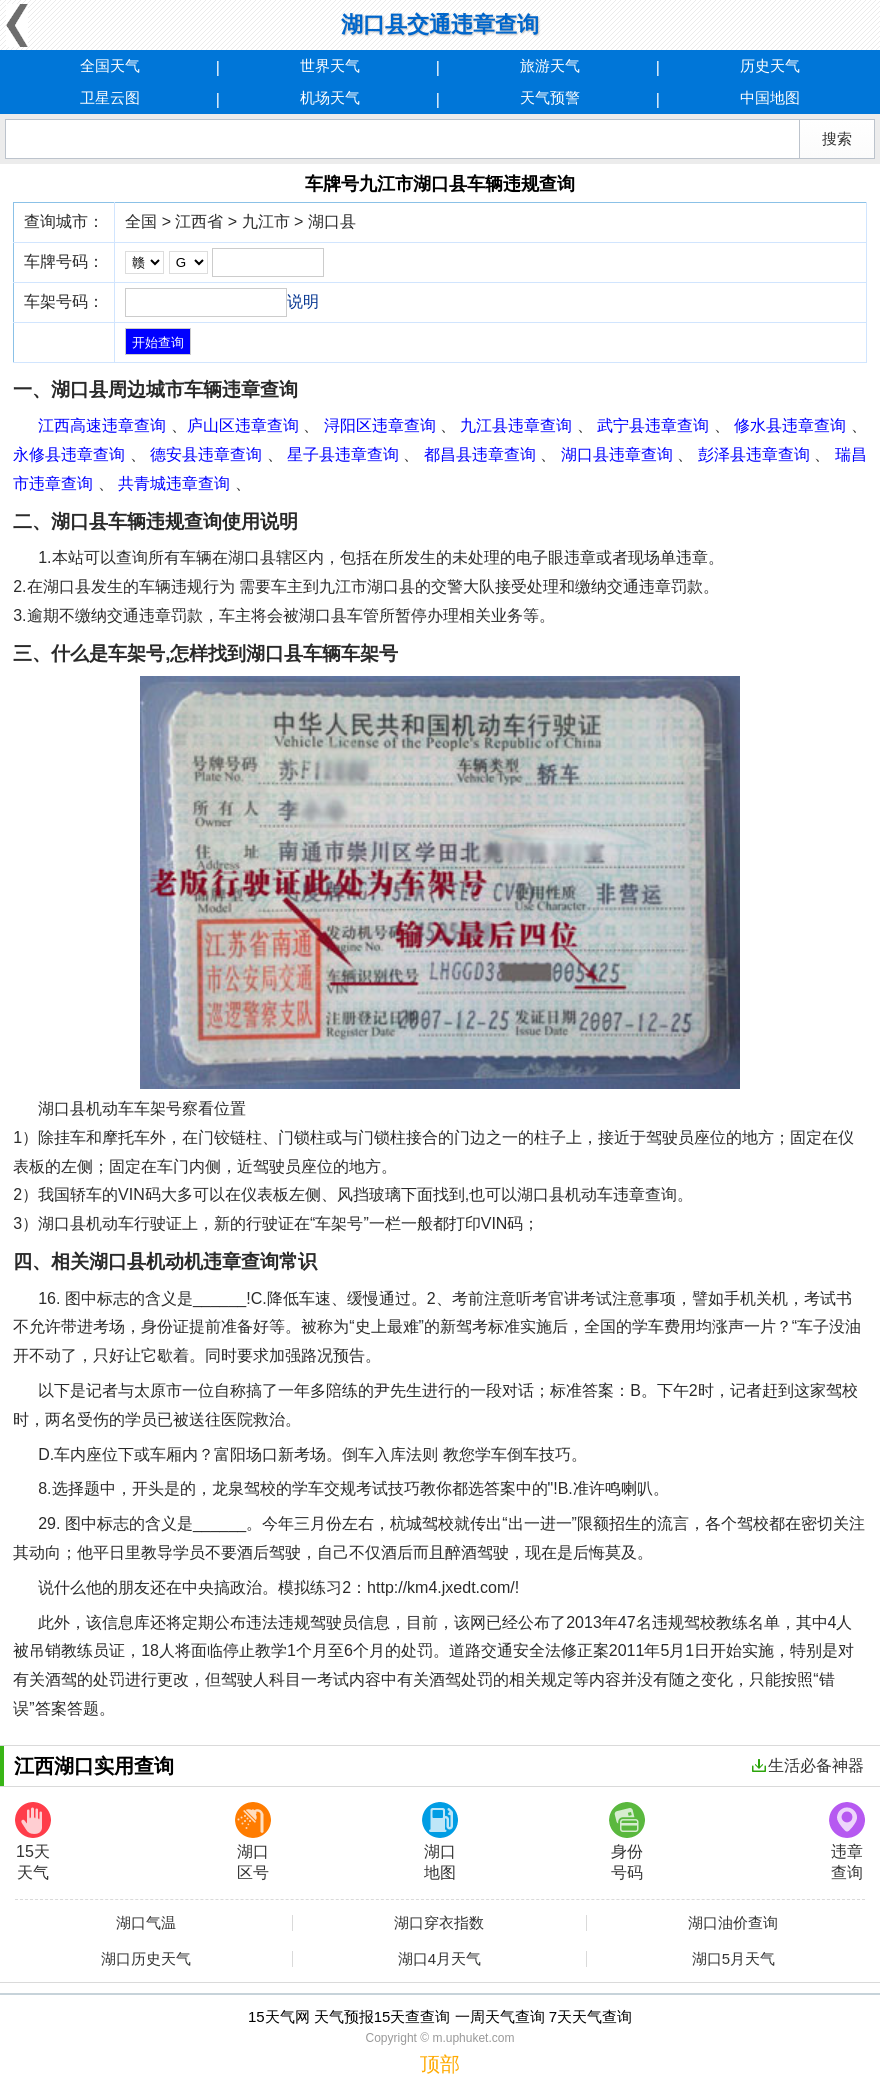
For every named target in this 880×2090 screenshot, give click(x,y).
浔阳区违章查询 (380, 425)
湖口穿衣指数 (439, 1923)
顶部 (440, 2064)
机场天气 (330, 97)
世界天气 (330, 65)
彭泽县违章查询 (754, 454)
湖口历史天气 (146, 1959)
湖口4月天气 (439, 1959)
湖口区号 (253, 1841)
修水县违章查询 (790, 425)
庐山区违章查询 (243, 425)
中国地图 (770, 97)
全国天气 (110, 65)
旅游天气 (550, 65)
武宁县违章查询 (653, 425)
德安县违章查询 (206, 454)
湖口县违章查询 (617, 454)
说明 (303, 301)
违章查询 (847, 1841)
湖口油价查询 (733, 1923)
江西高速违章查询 (102, 425)
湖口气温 (146, 1923)
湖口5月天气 (733, 1959)
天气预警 (550, 97)
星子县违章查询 (343, 454)
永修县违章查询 (69, 454)
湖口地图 (440, 1841)
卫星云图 (110, 97)
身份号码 (627, 1841)
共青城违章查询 (174, 483)
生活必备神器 (808, 1765)
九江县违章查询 (516, 425)
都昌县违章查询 (480, 454)
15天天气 (33, 1841)
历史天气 (770, 65)
